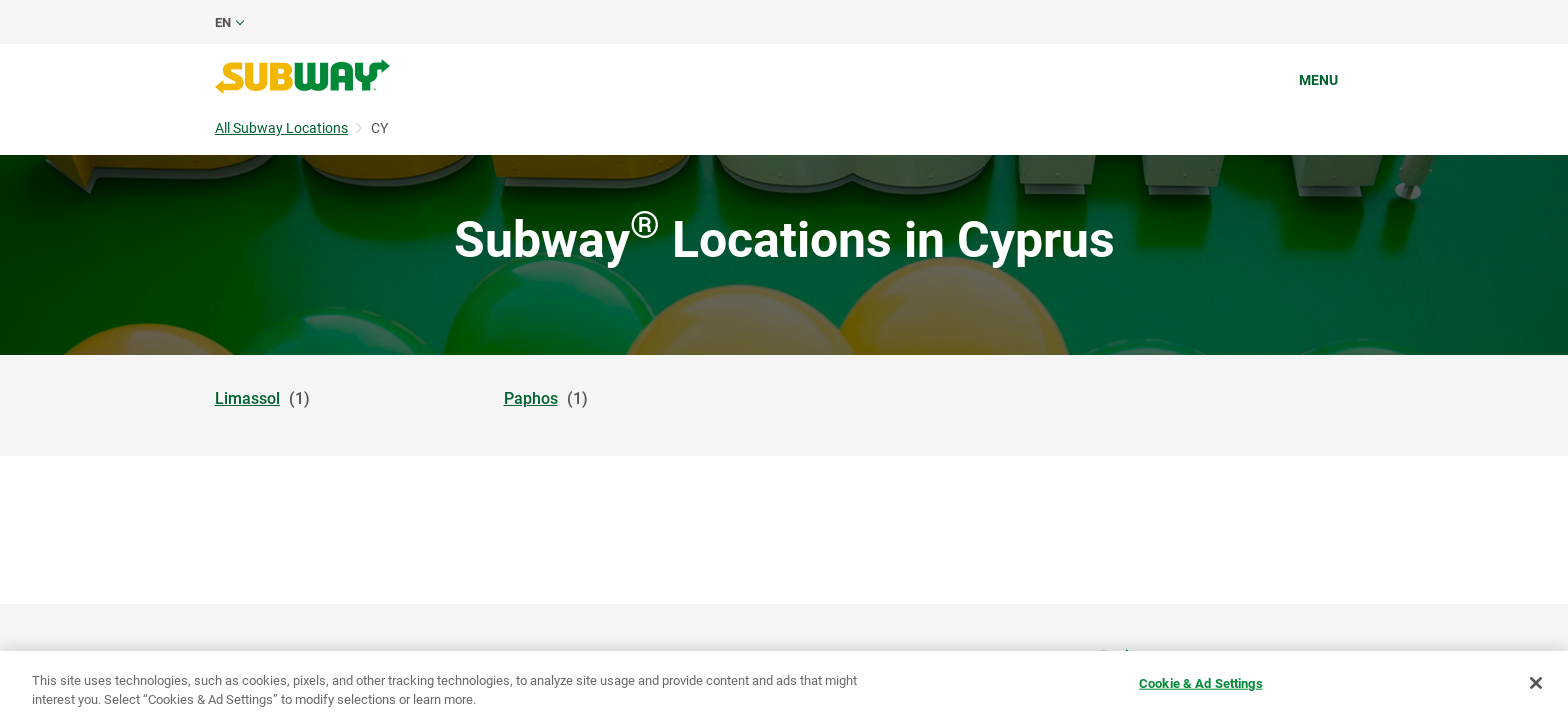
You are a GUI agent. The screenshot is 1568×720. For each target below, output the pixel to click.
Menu (1318, 80)
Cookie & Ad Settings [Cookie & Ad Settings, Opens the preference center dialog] (1201, 683)
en (223, 22)
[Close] (1536, 683)
